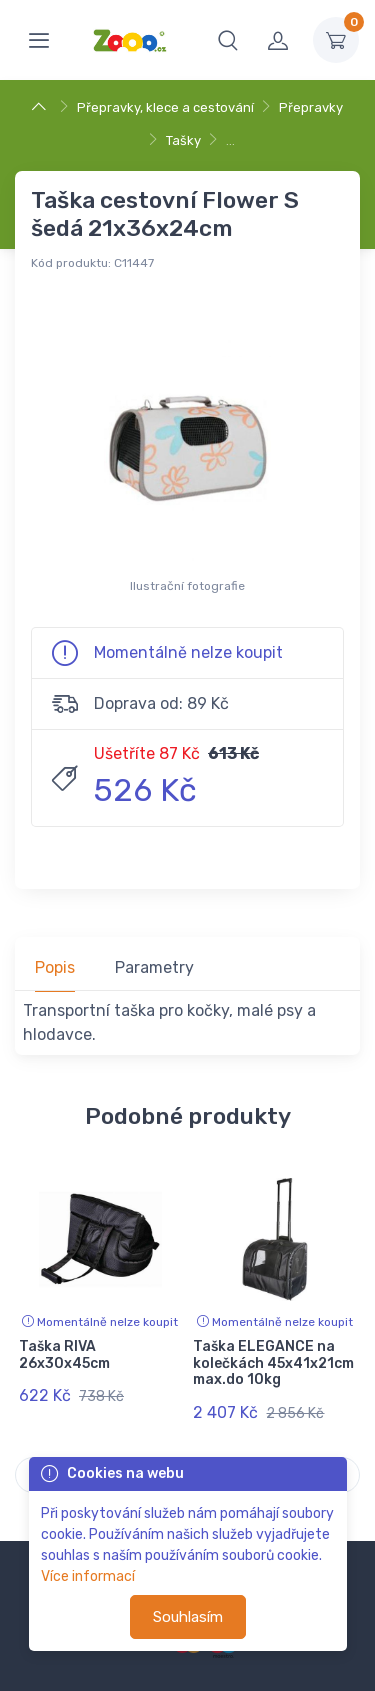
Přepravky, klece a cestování (165, 107)
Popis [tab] (55, 967)
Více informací (88, 1576)
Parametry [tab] (154, 967)
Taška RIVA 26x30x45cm (64, 1355)
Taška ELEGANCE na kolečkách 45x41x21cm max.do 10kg (273, 1363)
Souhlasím (188, 1617)
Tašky (183, 140)
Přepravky (311, 107)
